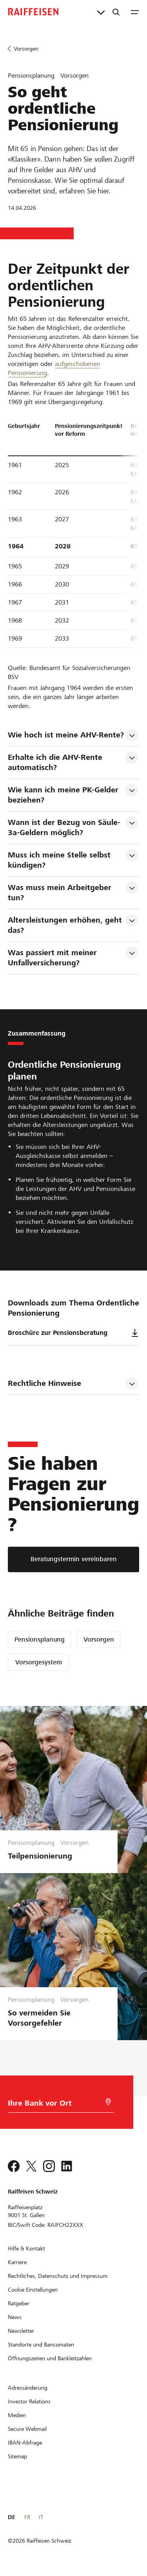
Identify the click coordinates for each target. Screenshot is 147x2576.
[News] (15, 2317)
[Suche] (116, 12)
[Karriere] (17, 2262)
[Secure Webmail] (27, 2429)
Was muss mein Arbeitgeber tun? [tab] (61, 892)
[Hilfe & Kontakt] (26, 2248)
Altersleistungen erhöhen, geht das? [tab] (66, 925)
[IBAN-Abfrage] (25, 2442)
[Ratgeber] (18, 2303)
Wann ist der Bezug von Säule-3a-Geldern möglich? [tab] (64, 827)
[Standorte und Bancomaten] (41, 2344)
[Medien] (17, 2415)
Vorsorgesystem (38, 1662)
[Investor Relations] (29, 2401)
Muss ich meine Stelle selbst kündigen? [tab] (60, 860)
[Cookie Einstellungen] (33, 2290)
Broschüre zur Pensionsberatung (73, 1333)
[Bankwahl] (52, 2105)
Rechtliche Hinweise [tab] (44, 1383)
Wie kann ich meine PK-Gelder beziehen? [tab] (64, 795)
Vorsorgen (98, 1639)
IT (41, 2517)
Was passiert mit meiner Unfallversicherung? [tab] (53, 957)
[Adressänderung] (27, 2388)
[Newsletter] (21, 2331)
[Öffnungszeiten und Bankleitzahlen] (50, 2358)
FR (27, 2517)
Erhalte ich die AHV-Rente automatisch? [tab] (56, 762)
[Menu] (135, 12)
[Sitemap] (17, 2456)
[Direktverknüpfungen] (101, 12)
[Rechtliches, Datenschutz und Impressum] (57, 2276)
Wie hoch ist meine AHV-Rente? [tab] (66, 734)
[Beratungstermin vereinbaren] (73, 1559)
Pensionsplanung (40, 1639)
